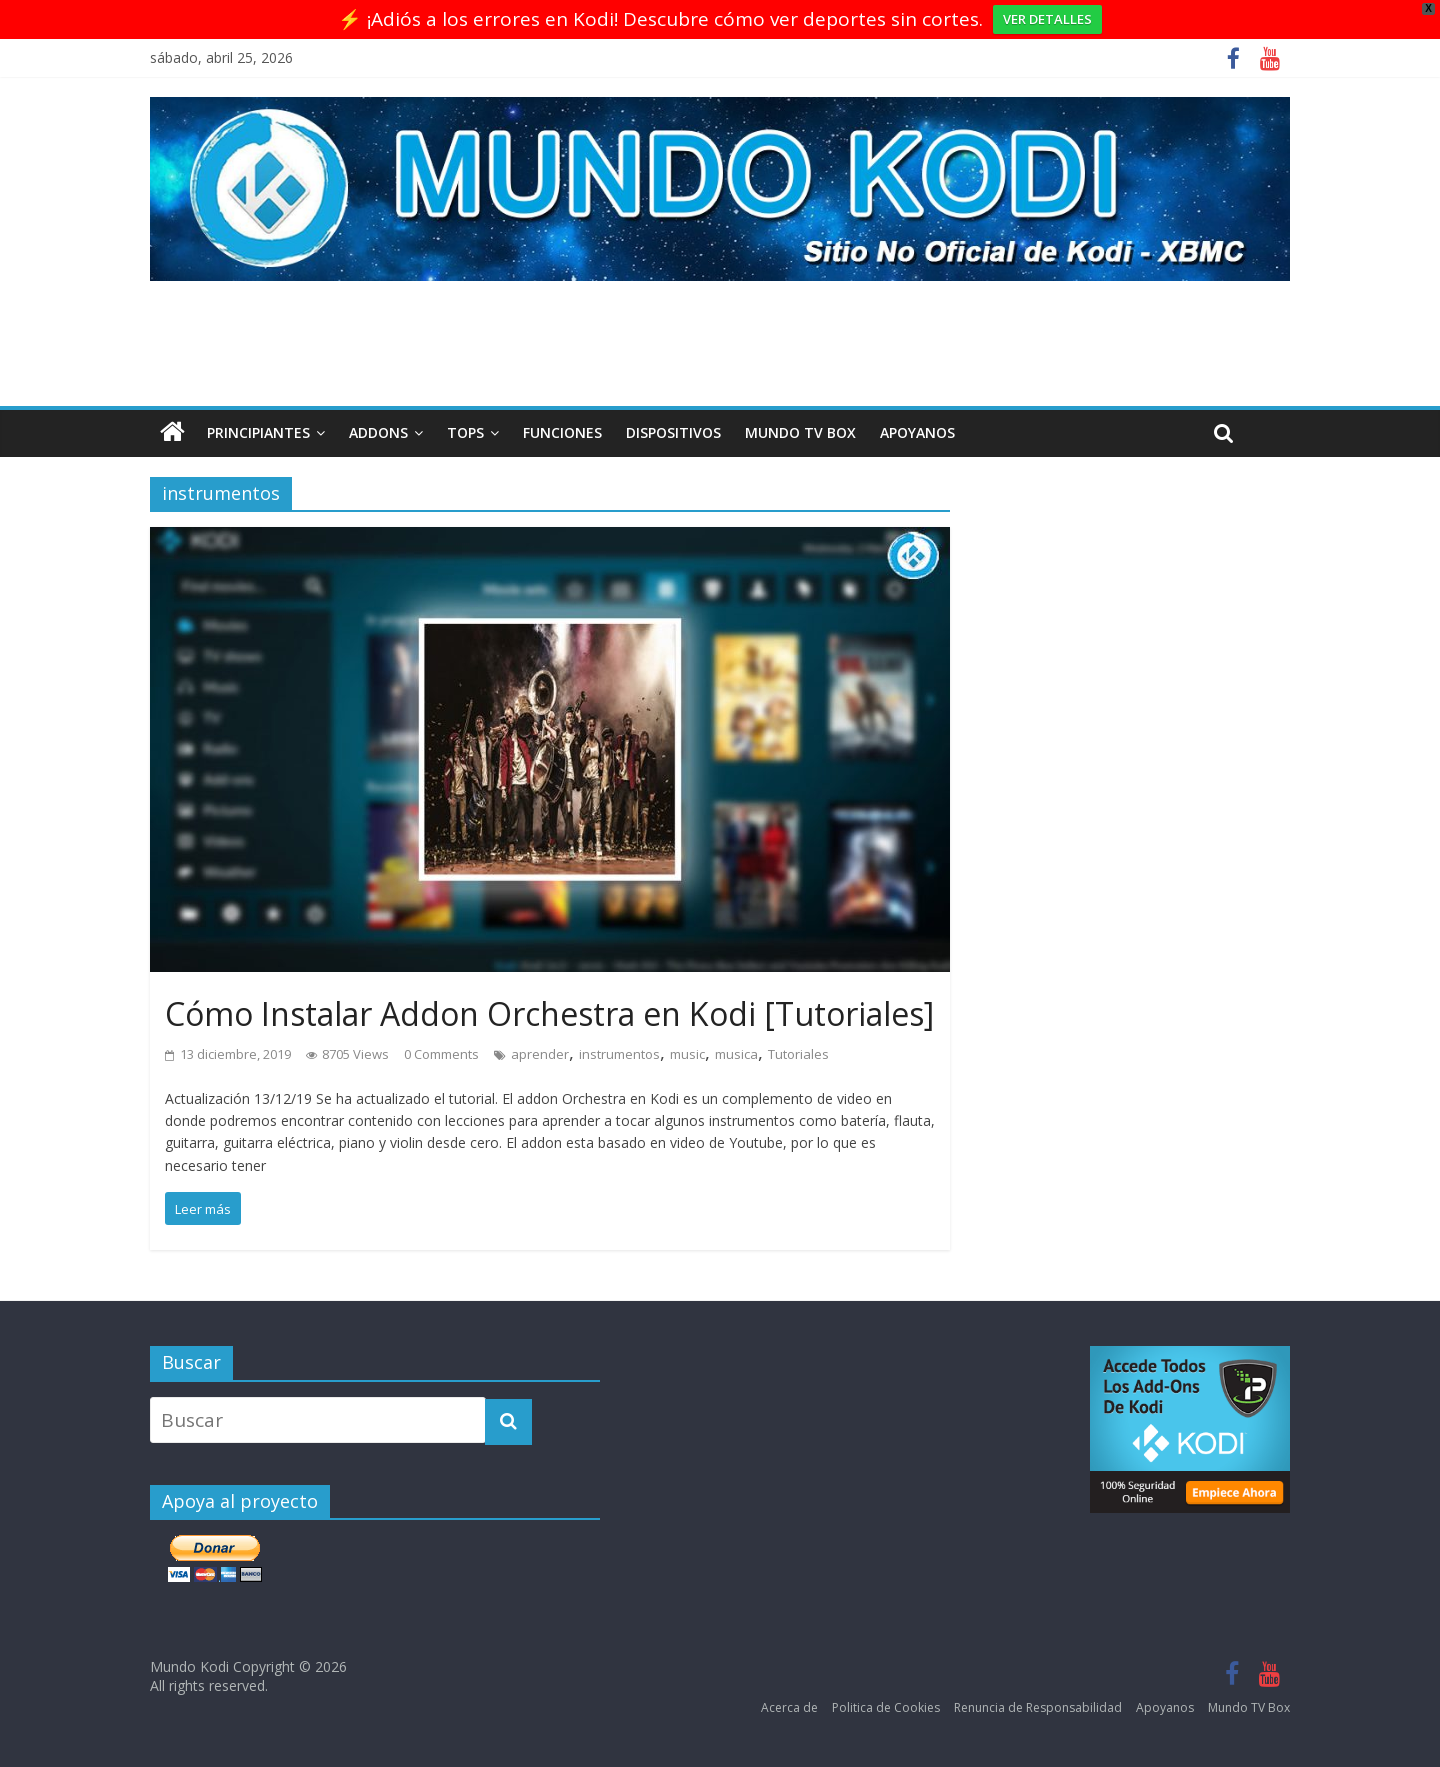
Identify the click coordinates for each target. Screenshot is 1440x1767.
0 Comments (441, 1054)
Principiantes (258, 432)
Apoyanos (917, 432)
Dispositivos (673, 432)
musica (736, 1054)
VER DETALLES (1047, 19)
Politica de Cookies (886, 1707)
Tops (465, 432)
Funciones (562, 432)
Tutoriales (798, 1054)
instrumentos (619, 1054)
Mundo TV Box (800, 432)
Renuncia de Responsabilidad (1038, 1707)
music (687, 1054)
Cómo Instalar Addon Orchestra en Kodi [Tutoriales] (549, 1013)
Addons (378, 432)
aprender (540, 1054)
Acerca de (789, 1707)
